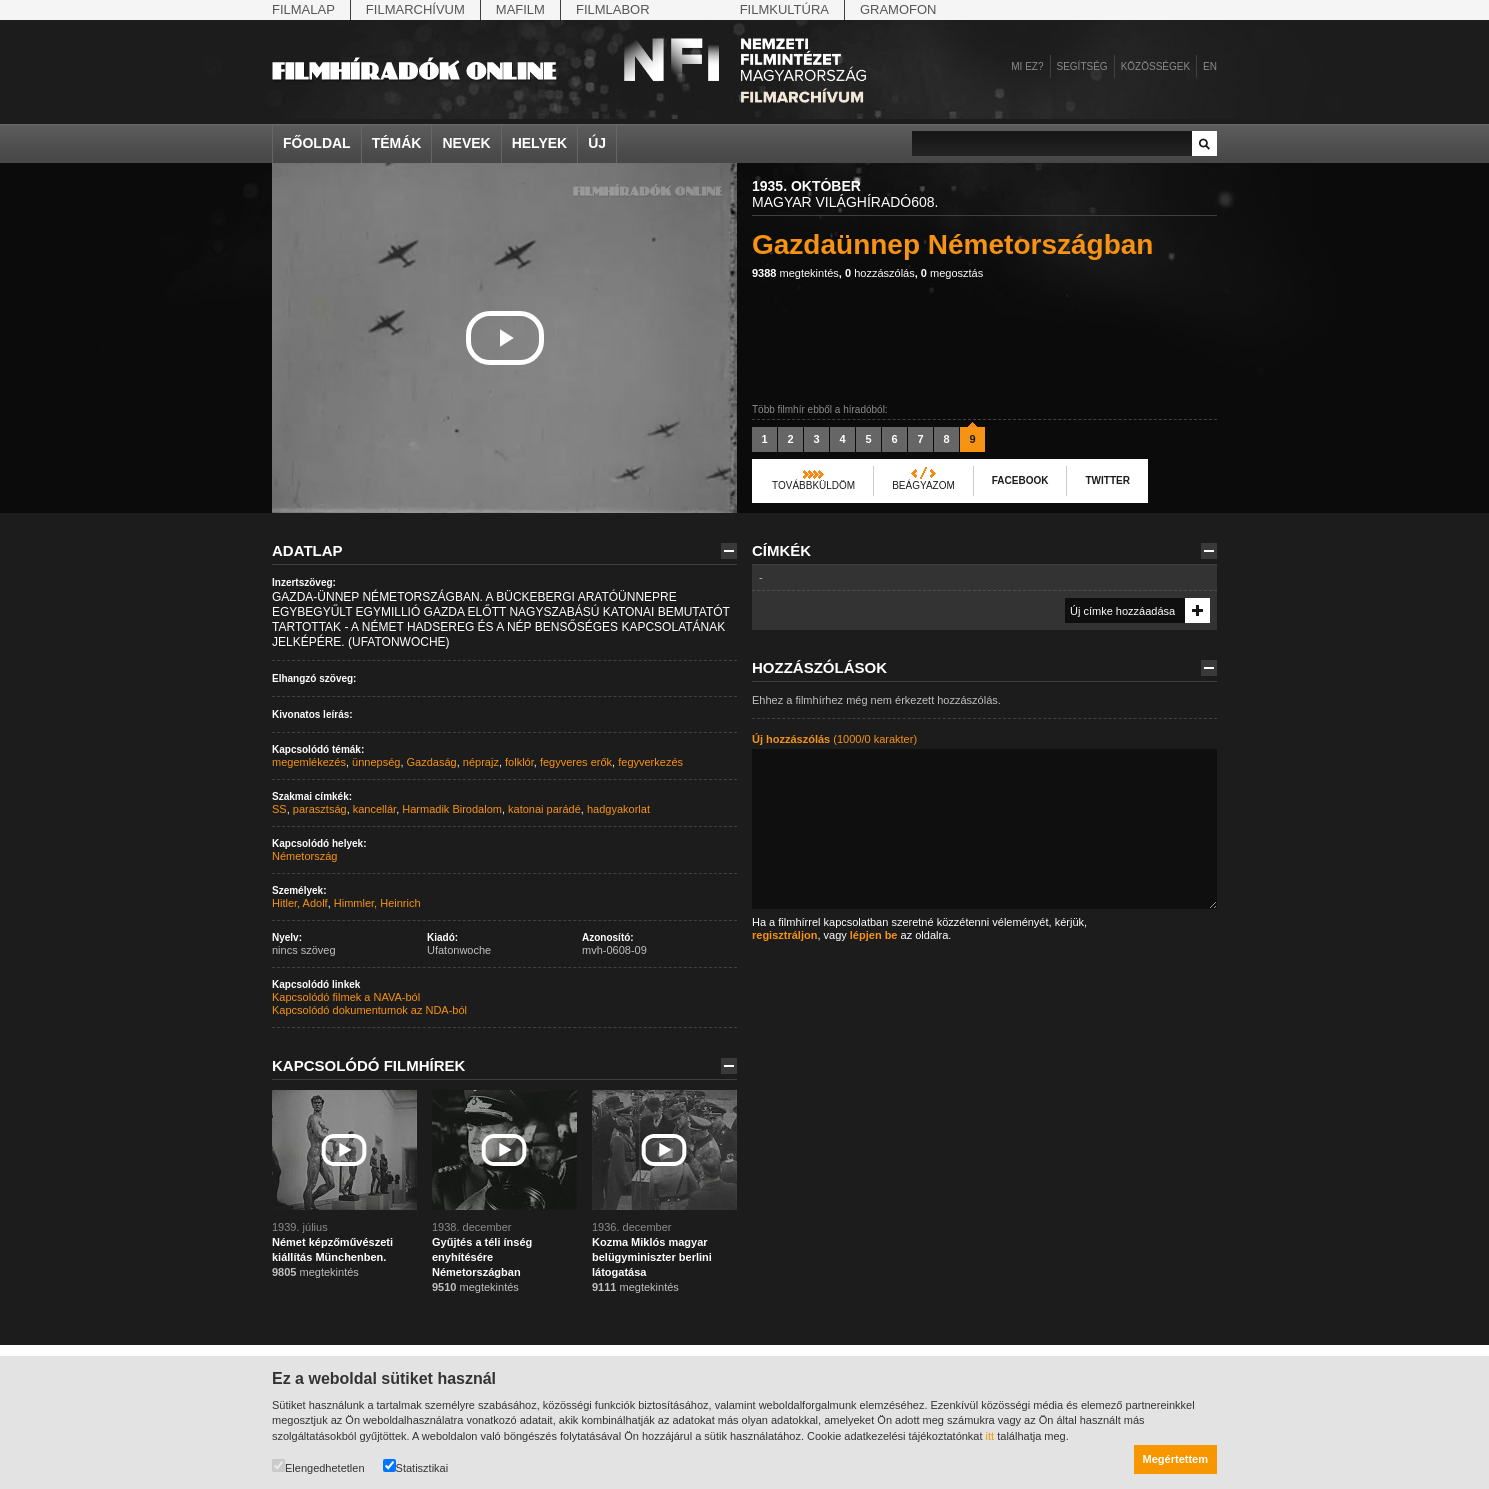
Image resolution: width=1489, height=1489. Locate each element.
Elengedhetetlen (318, 1466)
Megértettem (1175, 1459)
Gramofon (898, 9)
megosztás (952, 273)
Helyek (540, 143)
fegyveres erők (576, 762)
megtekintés (795, 273)
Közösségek (1155, 66)
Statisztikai (416, 1466)
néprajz (481, 762)
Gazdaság (432, 762)
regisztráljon (784, 935)
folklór (519, 762)
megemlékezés (309, 762)
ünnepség (376, 762)
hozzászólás (880, 273)
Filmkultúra (784, 9)
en (1210, 66)
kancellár (374, 809)
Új (597, 143)
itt (990, 1436)
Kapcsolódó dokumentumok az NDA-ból (369, 1010)
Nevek (466, 143)
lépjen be (874, 935)
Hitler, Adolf (300, 903)
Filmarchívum (415, 9)
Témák (397, 143)
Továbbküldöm (813, 485)
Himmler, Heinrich (377, 903)
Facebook (1020, 480)
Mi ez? (1027, 66)
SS (279, 809)
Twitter (1107, 480)
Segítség (1082, 66)
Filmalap (303, 9)
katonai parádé (544, 809)
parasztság (320, 809)
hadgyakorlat (618, 809)
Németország (304, 856)
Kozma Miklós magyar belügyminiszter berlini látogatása (652, 1257)
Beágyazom (923, 485)
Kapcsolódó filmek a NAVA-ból (346, 997)
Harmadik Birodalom (452, 809)
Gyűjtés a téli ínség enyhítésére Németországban (482, 1257)
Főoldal (317, 143)
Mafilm (520, 9)
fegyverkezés (650, 762)
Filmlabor (613, 9)
